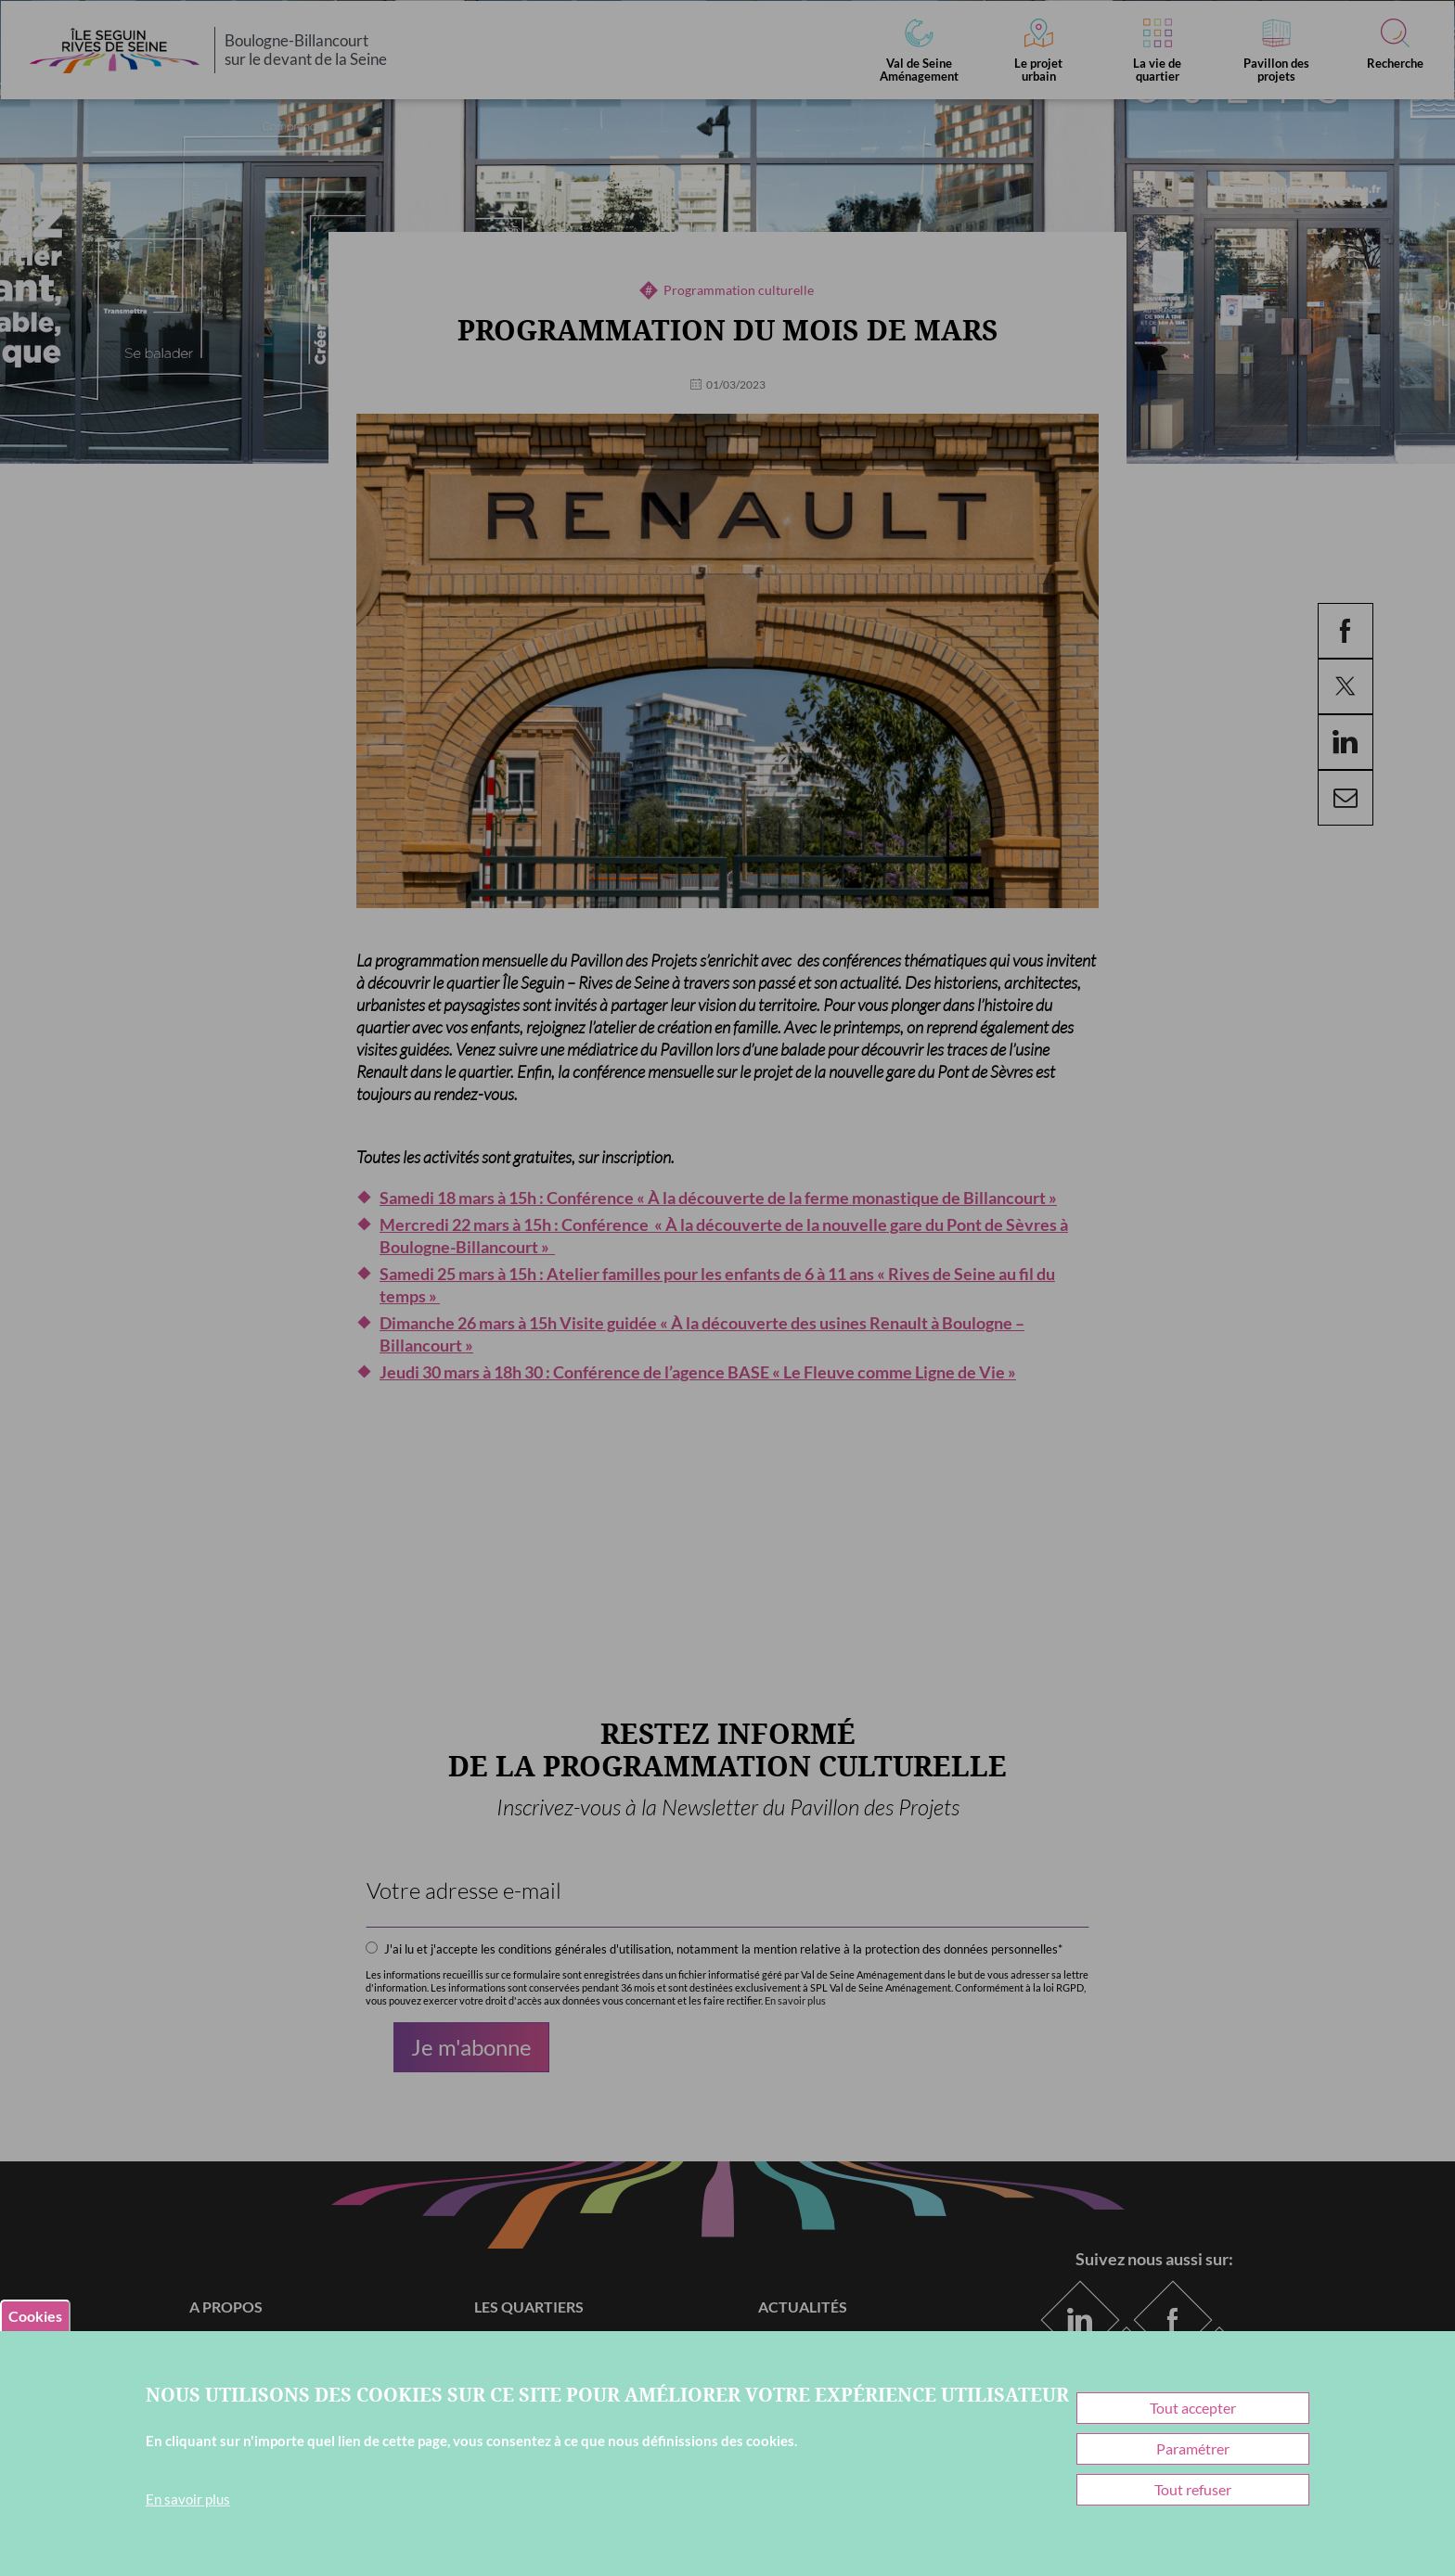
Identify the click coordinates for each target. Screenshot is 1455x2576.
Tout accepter (1193, 2407)
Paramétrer (1193, 2448)
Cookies (35, 2316)
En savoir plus (188, 2499)
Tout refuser (1192, 2489)
